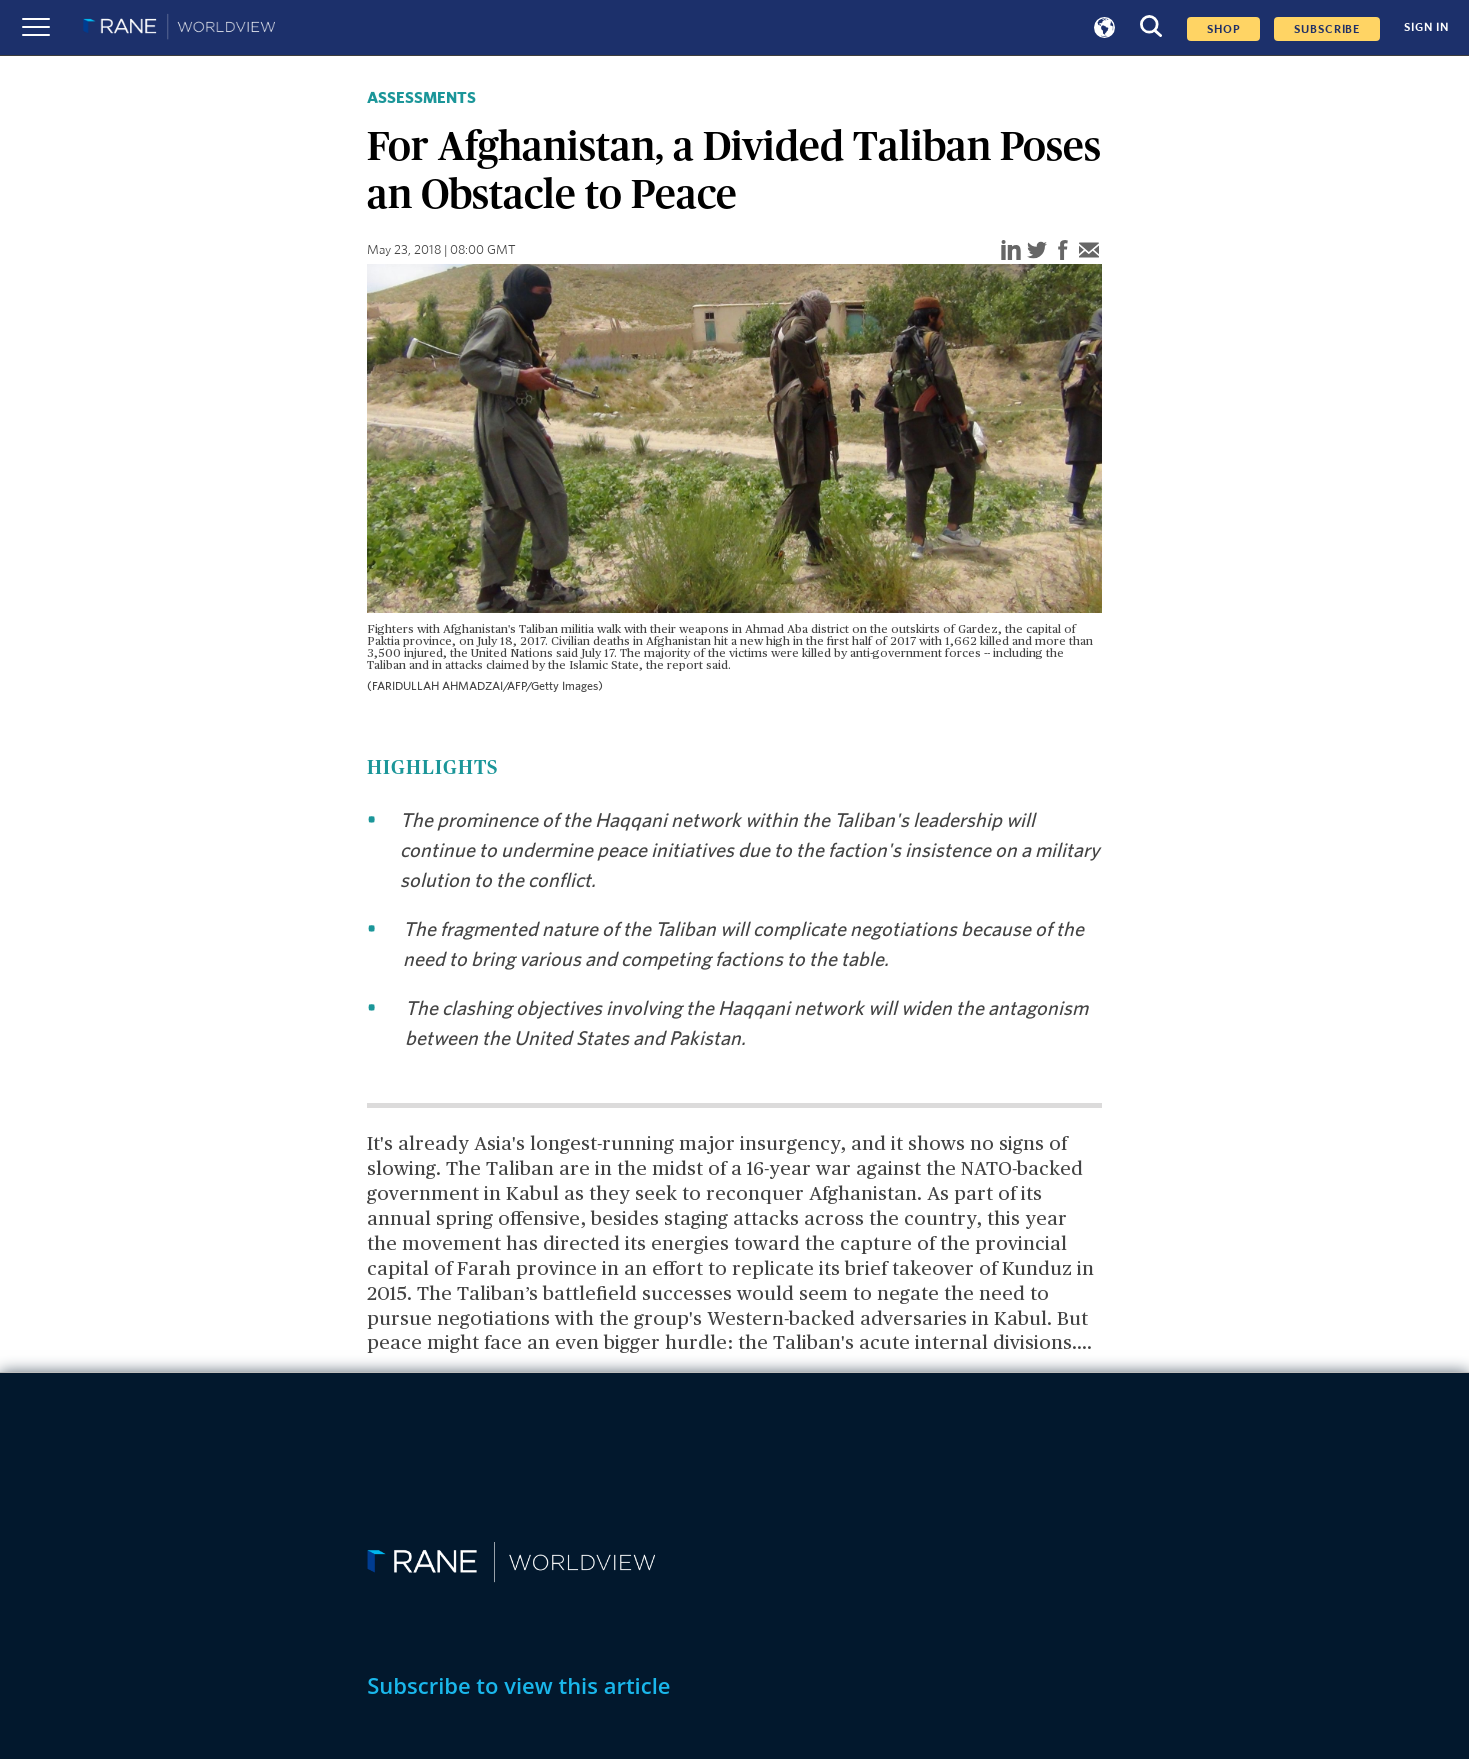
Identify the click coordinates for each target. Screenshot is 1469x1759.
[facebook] (1063, 251)
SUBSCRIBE (1327, 29)
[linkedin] (1011, 251)
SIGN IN (1426, 27)
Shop (1223, 29)
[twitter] (1037, 251)
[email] (1089, 251)
